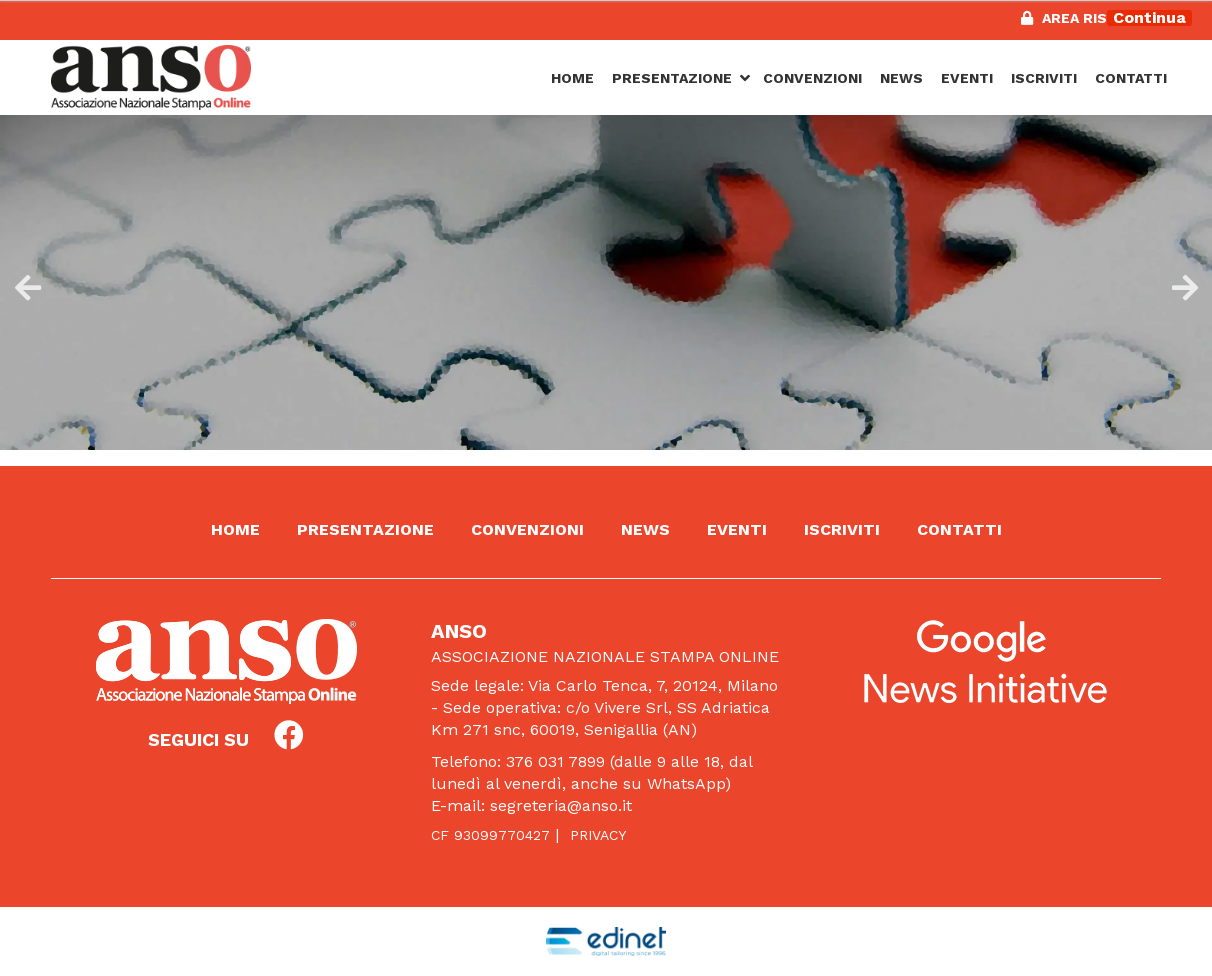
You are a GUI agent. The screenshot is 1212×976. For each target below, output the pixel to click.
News (901, 78)
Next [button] (1182, 283)
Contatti (1131, 78)
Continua (1149, 18)
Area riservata (1091, 18)
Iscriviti (1044, 78)
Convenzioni (812, 78)
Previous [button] (25, 283)
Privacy (598, 835)
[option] (606, 275)
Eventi (967, 78)
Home (572, 78)
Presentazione (672, 78)
